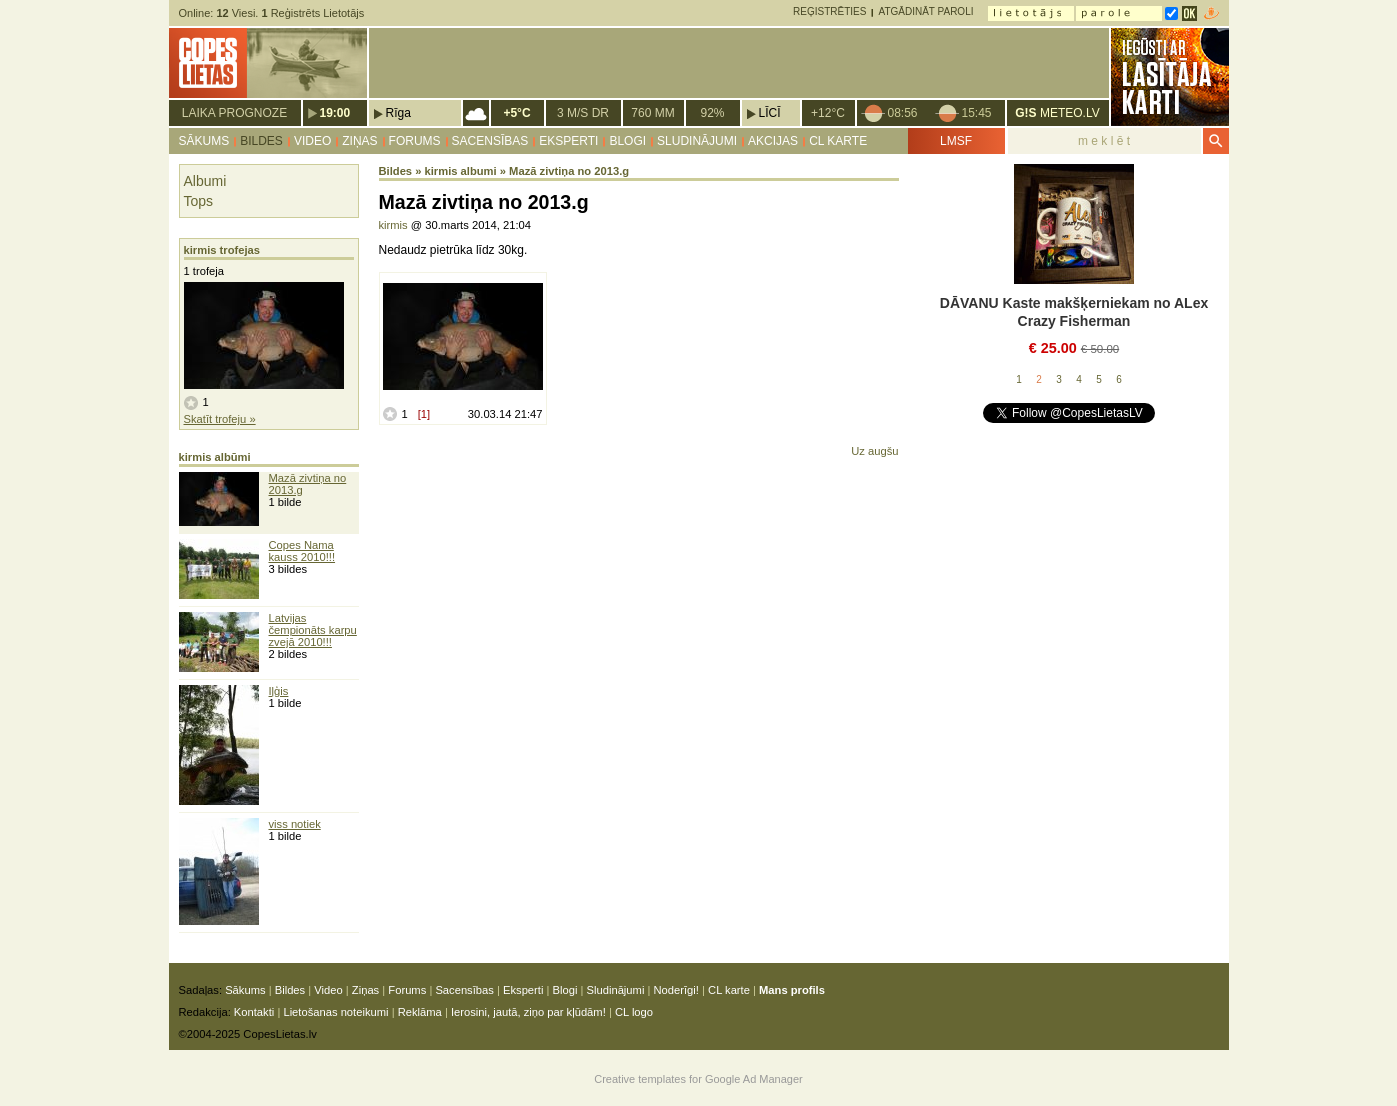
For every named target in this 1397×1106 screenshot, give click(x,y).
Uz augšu (874, 451)
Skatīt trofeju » (220, 419)
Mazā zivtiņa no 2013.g (569, 171)
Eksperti (568, 141)
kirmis (393, 225)
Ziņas (359, 141)
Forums (415, 141)
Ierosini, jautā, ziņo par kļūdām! (528, 1012)
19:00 (335, 113)
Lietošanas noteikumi (335, 1012)
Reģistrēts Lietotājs (312, 13)
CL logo (634, 1012)
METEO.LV (1057, 113)
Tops (199, 201)
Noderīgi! (676, 990)
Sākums (204, 141)
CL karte (838, 141)
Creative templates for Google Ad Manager (698, 1079)
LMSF (956, 141)
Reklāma (420, 1012)
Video (312, 141)
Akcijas (773, 141)
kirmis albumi (461, 171)
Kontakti (254, 1012)
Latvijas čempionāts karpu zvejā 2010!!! (313, 630)
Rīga (398, 113)
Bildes (261, 141)
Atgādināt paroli (925, 11)
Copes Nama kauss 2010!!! (302, 551)
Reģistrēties (829, 11)
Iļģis (279, 691)
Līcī (770, 113)
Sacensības (490, 141)
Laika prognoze (234, 113)
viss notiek (295, 824)
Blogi (627, 141)
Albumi (205, 181)
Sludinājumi (697, 141)
